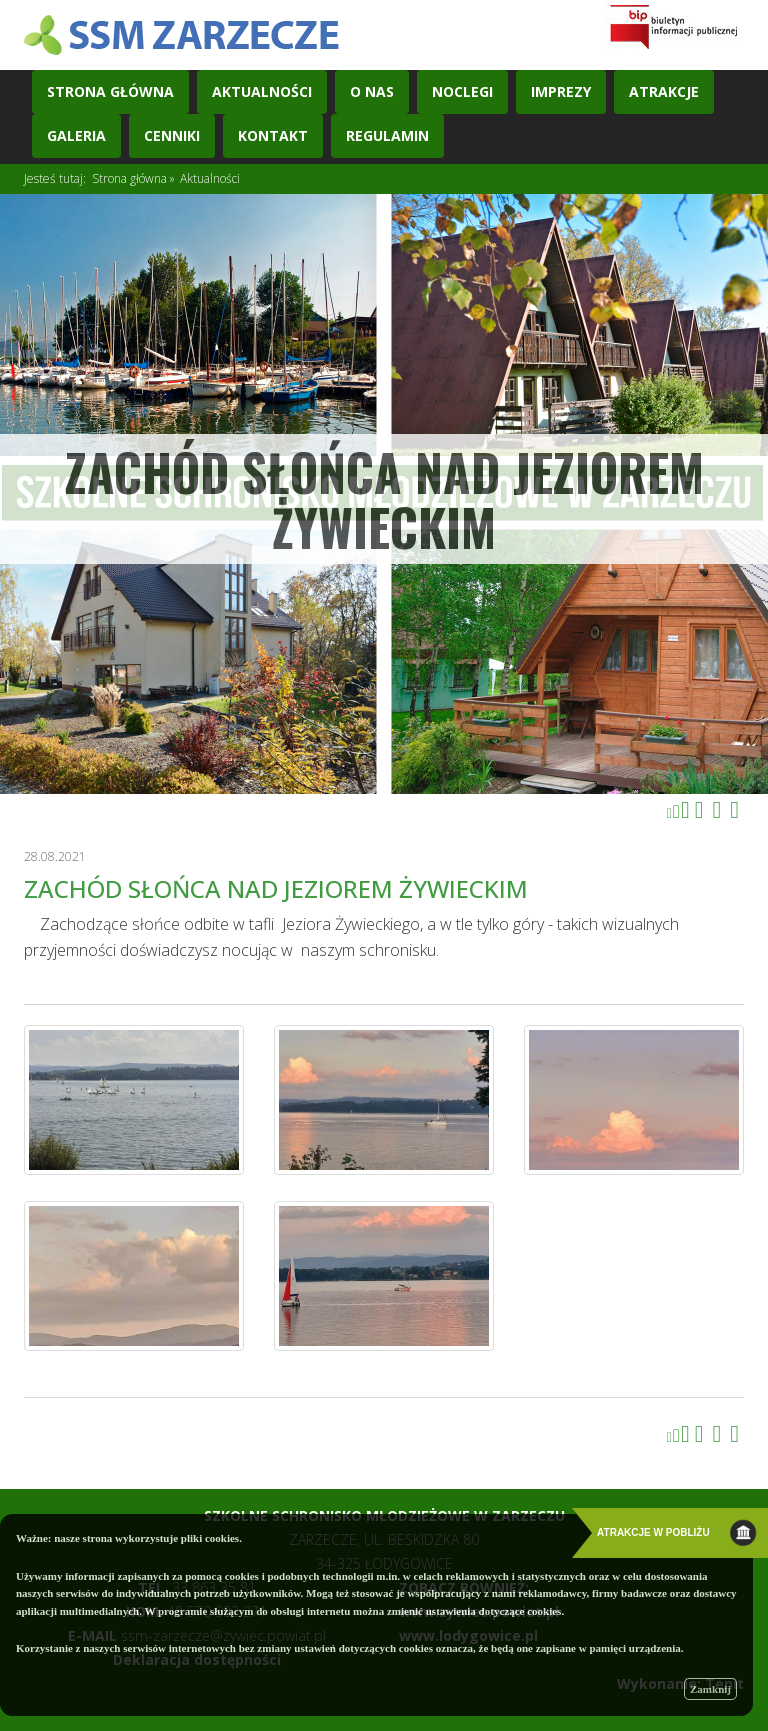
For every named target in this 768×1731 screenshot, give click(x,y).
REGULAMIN (387, 135)
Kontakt (273, 135)
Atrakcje (664, 91)
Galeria (76, 135)
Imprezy (561, 91)
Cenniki (172, 135)
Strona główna (129, 178)
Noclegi (462, 91)
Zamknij (710, 1689)
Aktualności (262, 91)
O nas (372, 91)
